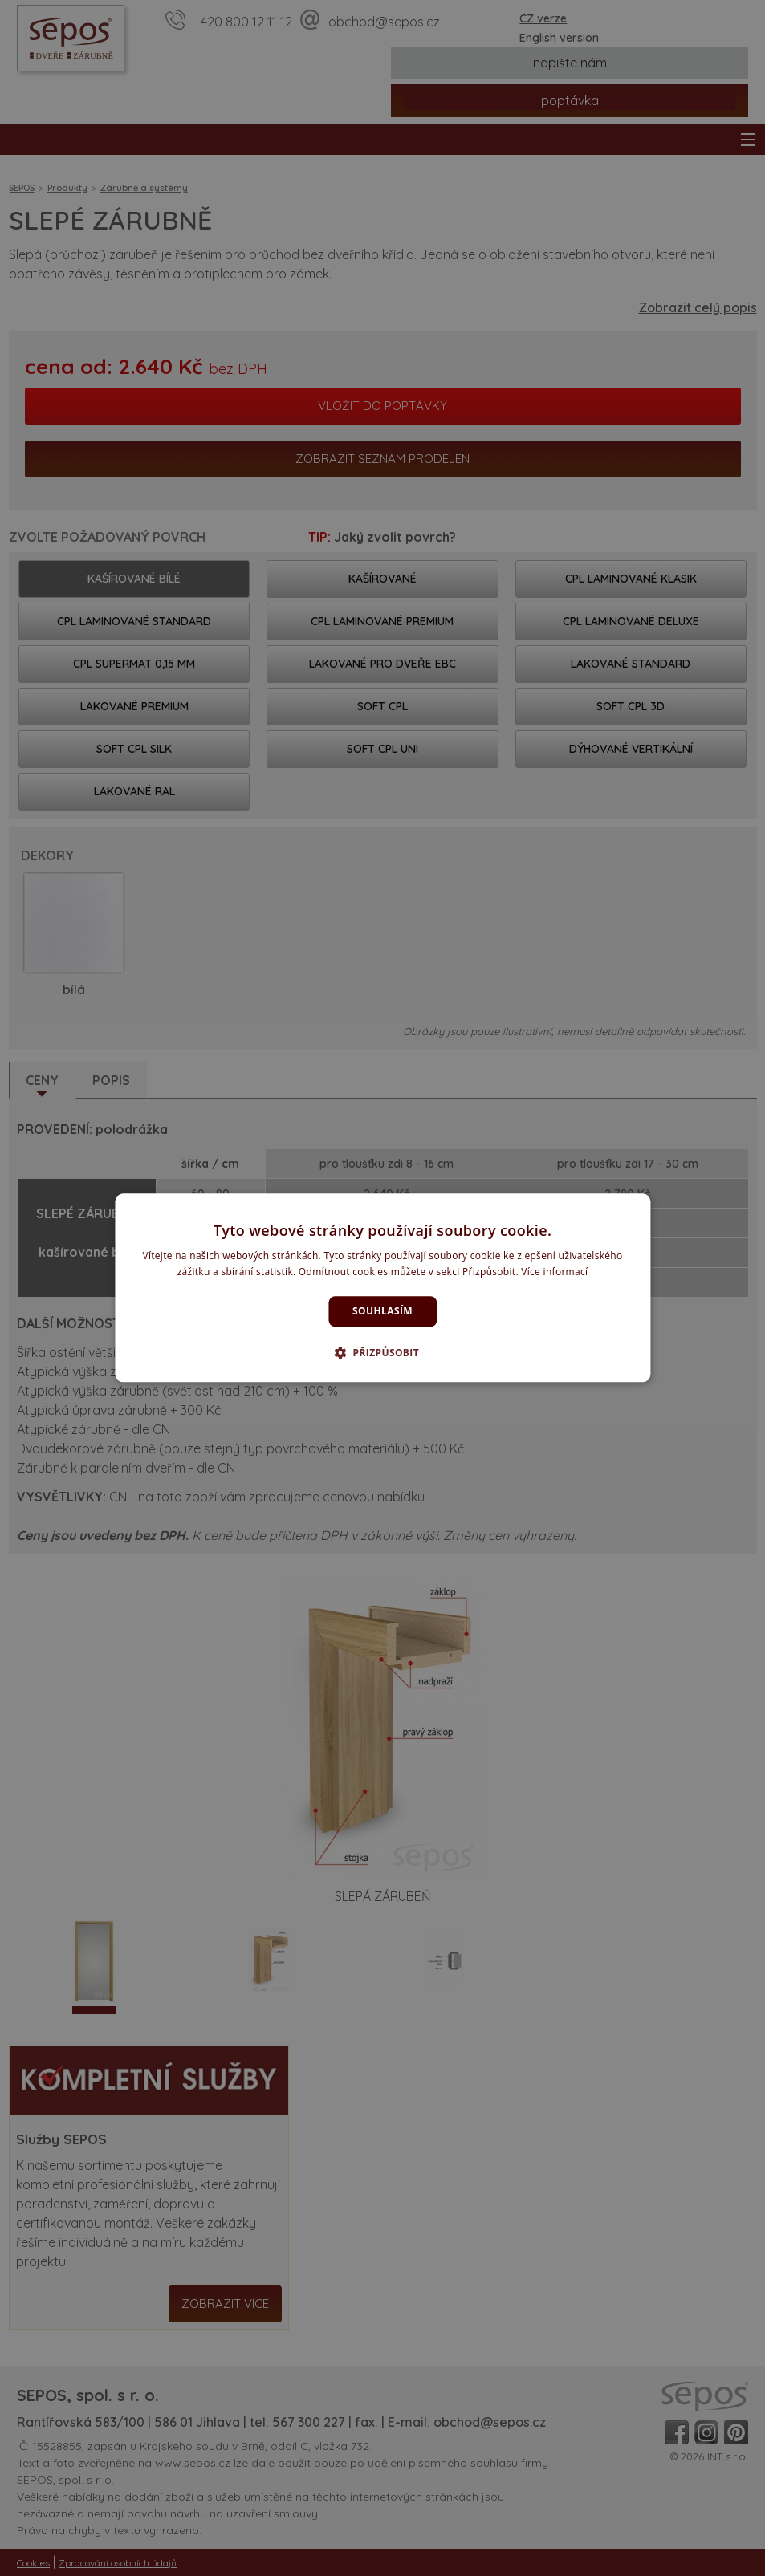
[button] (382, 1353)
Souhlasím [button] (382, 1311)
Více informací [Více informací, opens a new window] (554, 1272)
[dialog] (382, 1287)
